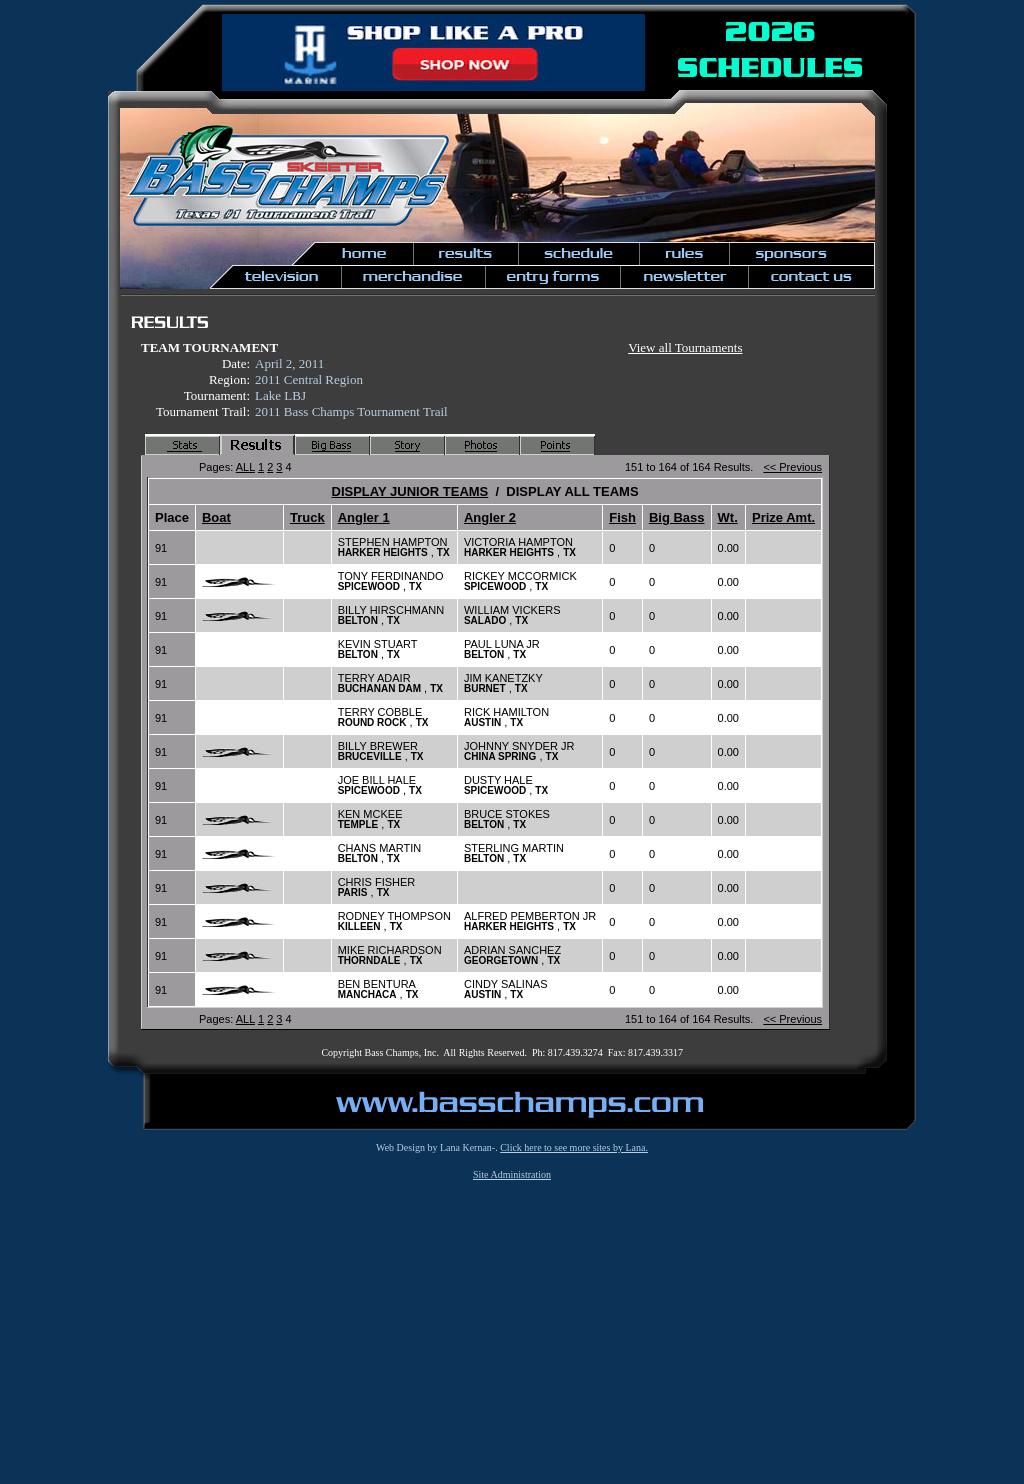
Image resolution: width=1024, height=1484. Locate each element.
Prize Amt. (783, 517)
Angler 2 (490, 517)
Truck (307, 517)
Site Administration (512, 1174)
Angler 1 (364, 517)
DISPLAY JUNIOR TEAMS (410, 491)
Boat (216, 517)
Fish (622, 517)
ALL (245, 467)
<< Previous (792, 467)
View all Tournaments (685, 347)
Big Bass (677, 517)
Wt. (728, 517)
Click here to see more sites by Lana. (574, 1147)
